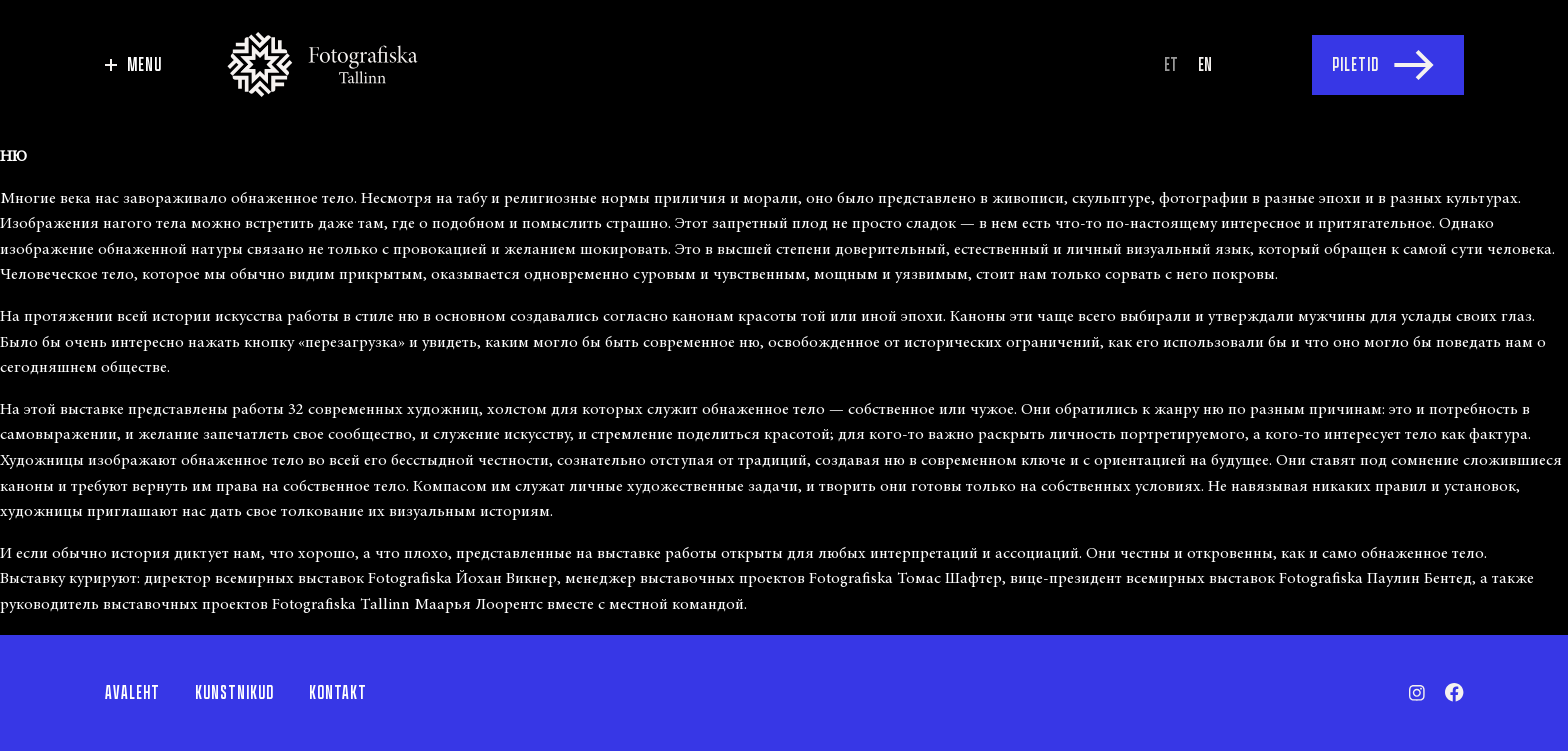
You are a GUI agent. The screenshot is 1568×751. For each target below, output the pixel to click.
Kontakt (338, 693)
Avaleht (132, 693)
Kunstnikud (234, 693)
